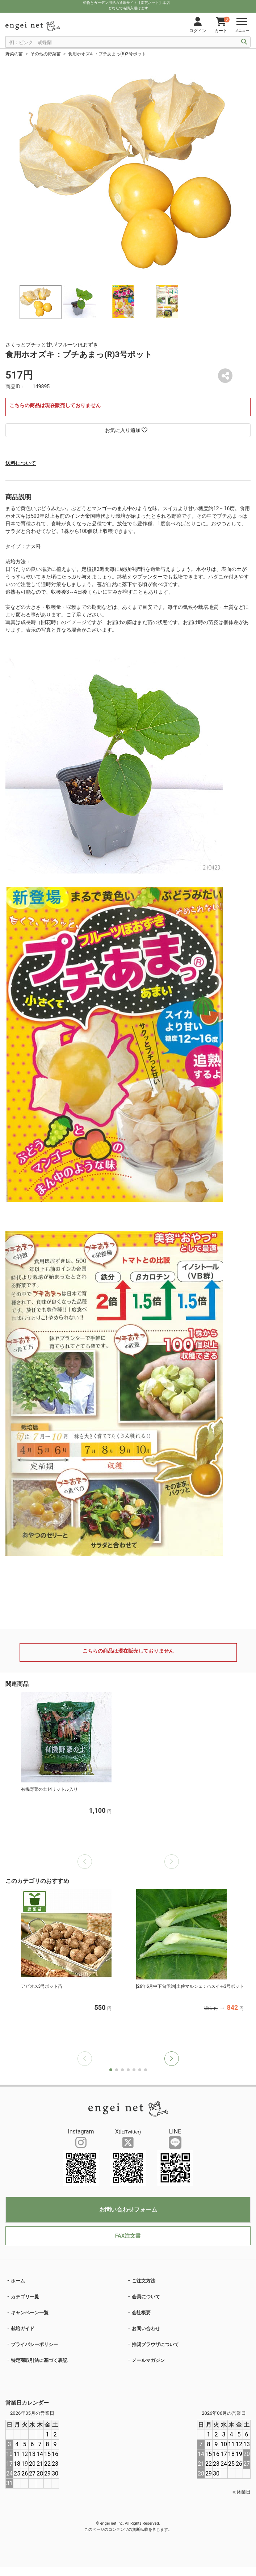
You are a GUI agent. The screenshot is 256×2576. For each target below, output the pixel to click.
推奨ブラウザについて (155, 2344)
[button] (171, 2058)
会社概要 (141, 2312)
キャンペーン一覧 (30, 2312)
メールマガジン (148, 2360)
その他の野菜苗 (45, 53)
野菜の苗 (14, 53)
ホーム (18, 2281)
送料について (20, 463)
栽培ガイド (22, 2328)
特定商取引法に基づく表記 (39, 2360)
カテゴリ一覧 (25, 2296)
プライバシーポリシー (34, 2344)
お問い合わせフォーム (128, 2209)
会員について (146, 2296)
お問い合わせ (146, 2328)
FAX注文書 (128, 2236)
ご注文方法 (143, 2281)
